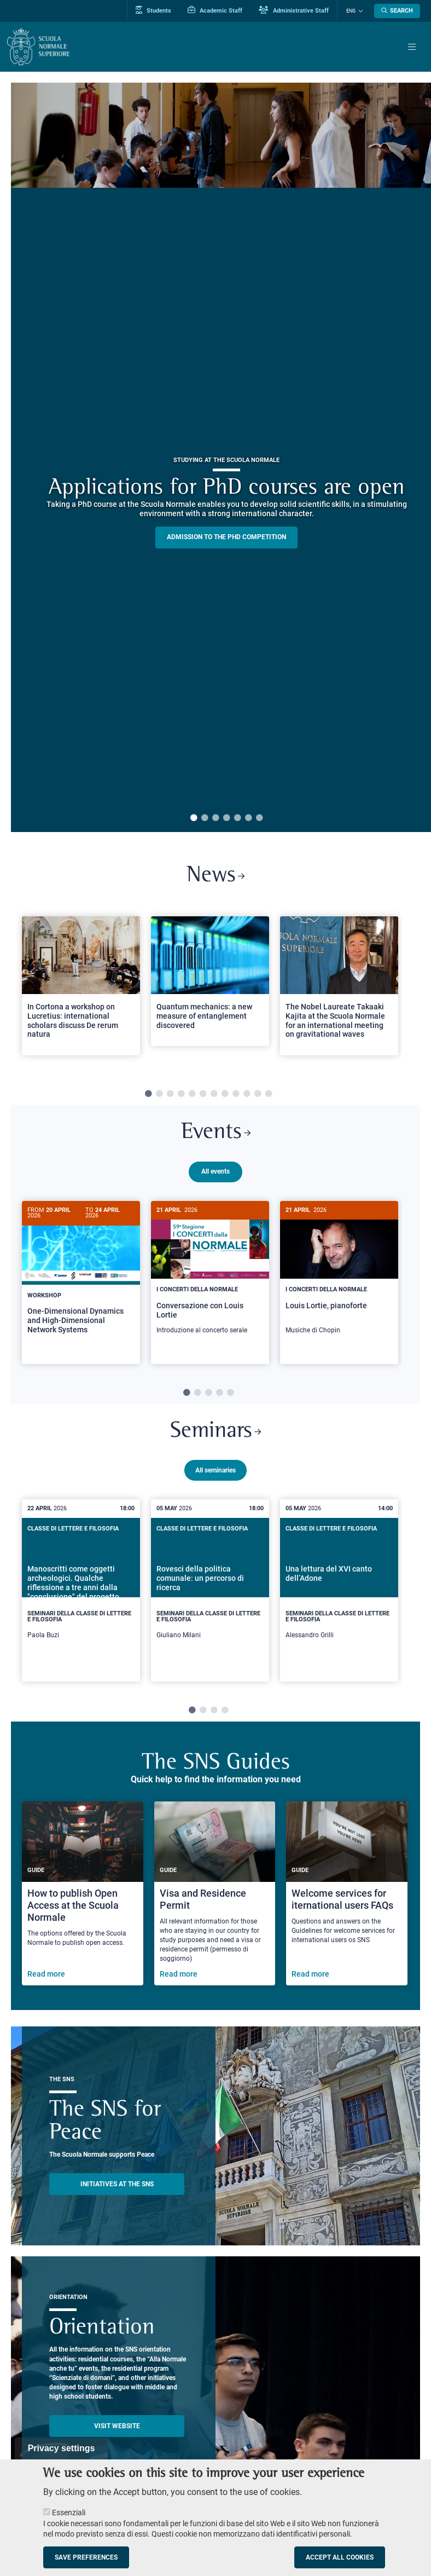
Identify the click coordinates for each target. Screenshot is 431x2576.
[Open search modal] (397, 11)
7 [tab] (259, 818)
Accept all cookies (340, 2557)
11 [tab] (257, 1094)
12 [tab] (268, 1094)
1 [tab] (193, 818)
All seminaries (215, 1474)
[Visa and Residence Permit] (215, 1898)
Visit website (117, 2430)
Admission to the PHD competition (226, 537)
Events (215, 1133)
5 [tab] (237, 818)
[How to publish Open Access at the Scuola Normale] (82, 1898)
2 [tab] (204, 818)
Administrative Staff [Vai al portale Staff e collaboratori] (294, 10)
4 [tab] (226, 818)
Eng (351, 11)
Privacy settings (61, 2448)
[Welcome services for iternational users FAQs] (346, 1898)
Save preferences (86, 2557)
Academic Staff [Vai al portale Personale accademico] (215, 10)
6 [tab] (248, 818)
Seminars (216, 1435)
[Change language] (359, 11)
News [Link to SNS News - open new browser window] (216, 876)
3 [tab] (215, 818)
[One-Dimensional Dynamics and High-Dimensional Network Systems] (81, 1276)
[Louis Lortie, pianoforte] (339, 1273)
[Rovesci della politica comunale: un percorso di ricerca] (210, 1595)
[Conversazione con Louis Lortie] (210, 1273)
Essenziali (68, 2512)
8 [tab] (224, 1094)
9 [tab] (235, 1094)
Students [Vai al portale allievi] (154, 10)
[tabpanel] (81, 991)
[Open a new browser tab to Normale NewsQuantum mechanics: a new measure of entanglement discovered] (210, 982)
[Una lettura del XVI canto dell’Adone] (339, 1595)
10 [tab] (246, 1094)
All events (215, 1172)
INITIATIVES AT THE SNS (117, 2188)
